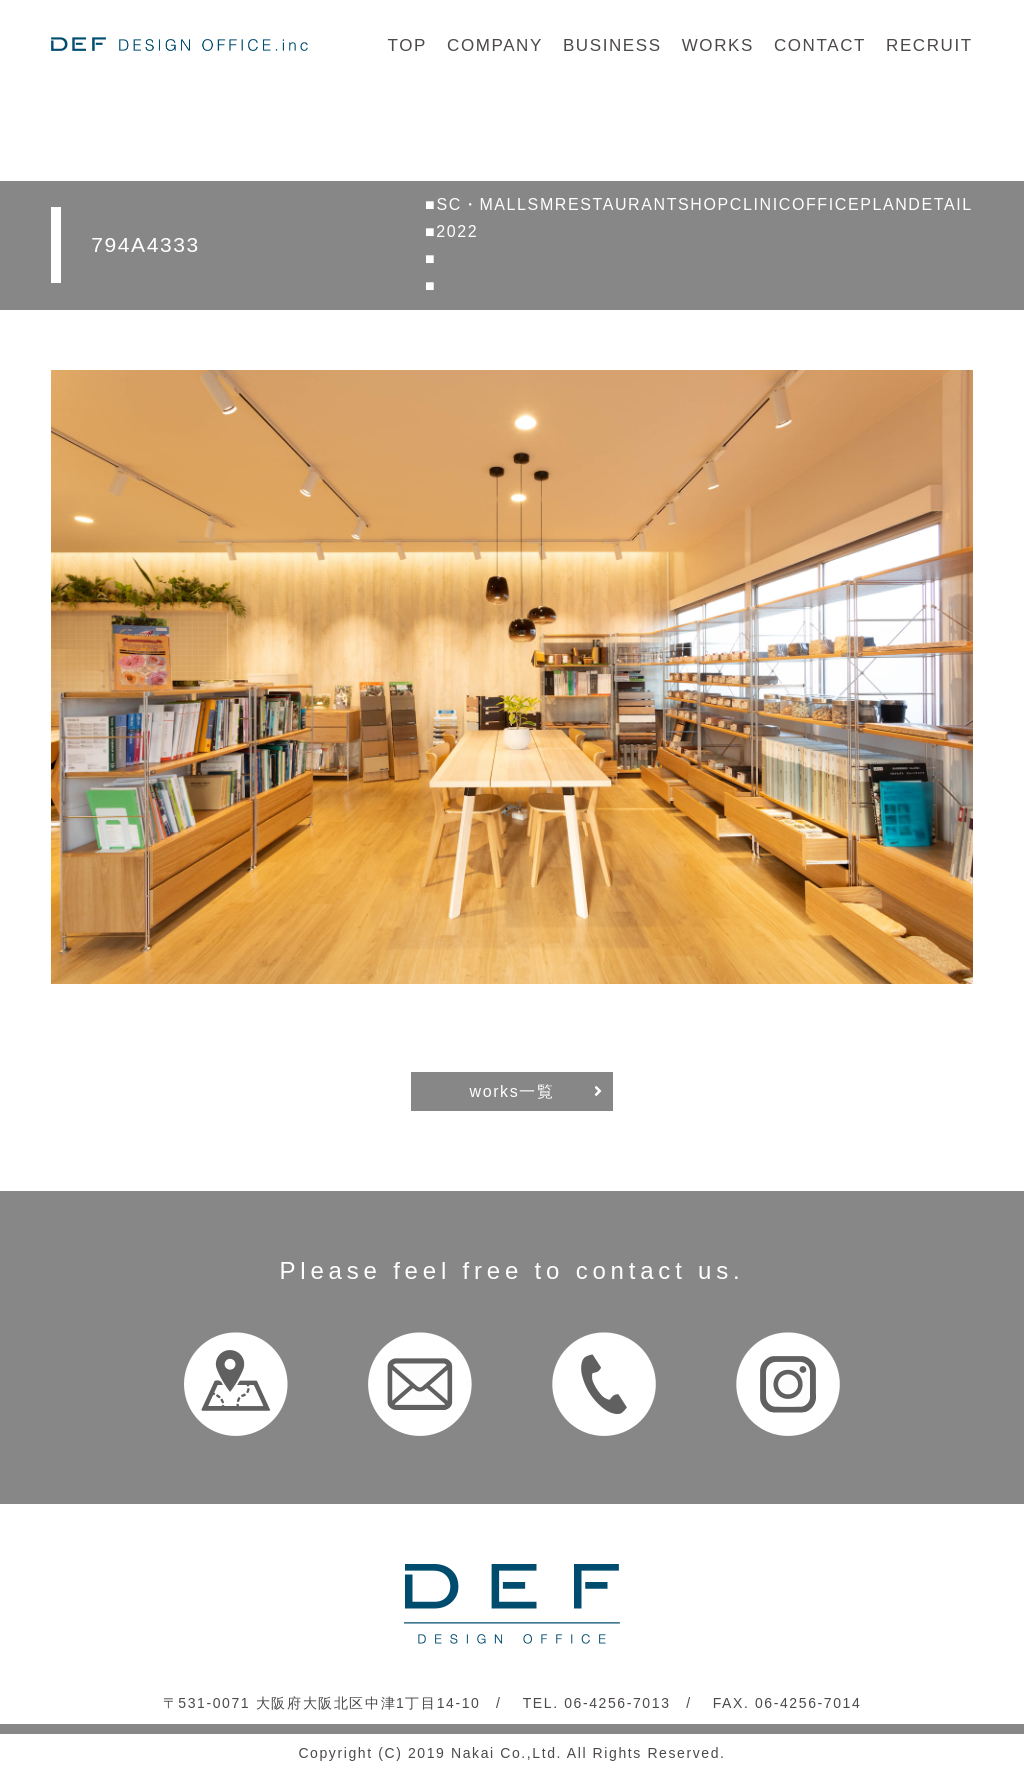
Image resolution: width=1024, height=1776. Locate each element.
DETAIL (940, 204)
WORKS (718, 45)
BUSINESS (612, 45)
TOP (407, 45)
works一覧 (512, 1091)
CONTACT (820, 45)
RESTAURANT (616, 204)
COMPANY (495, 45)
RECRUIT (929, 45)
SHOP (704, 204)
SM (541, 204)
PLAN (884, 204)
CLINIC (761, 204)
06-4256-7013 (617, 1703)
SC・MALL (481, 204)
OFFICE (826, 204)
